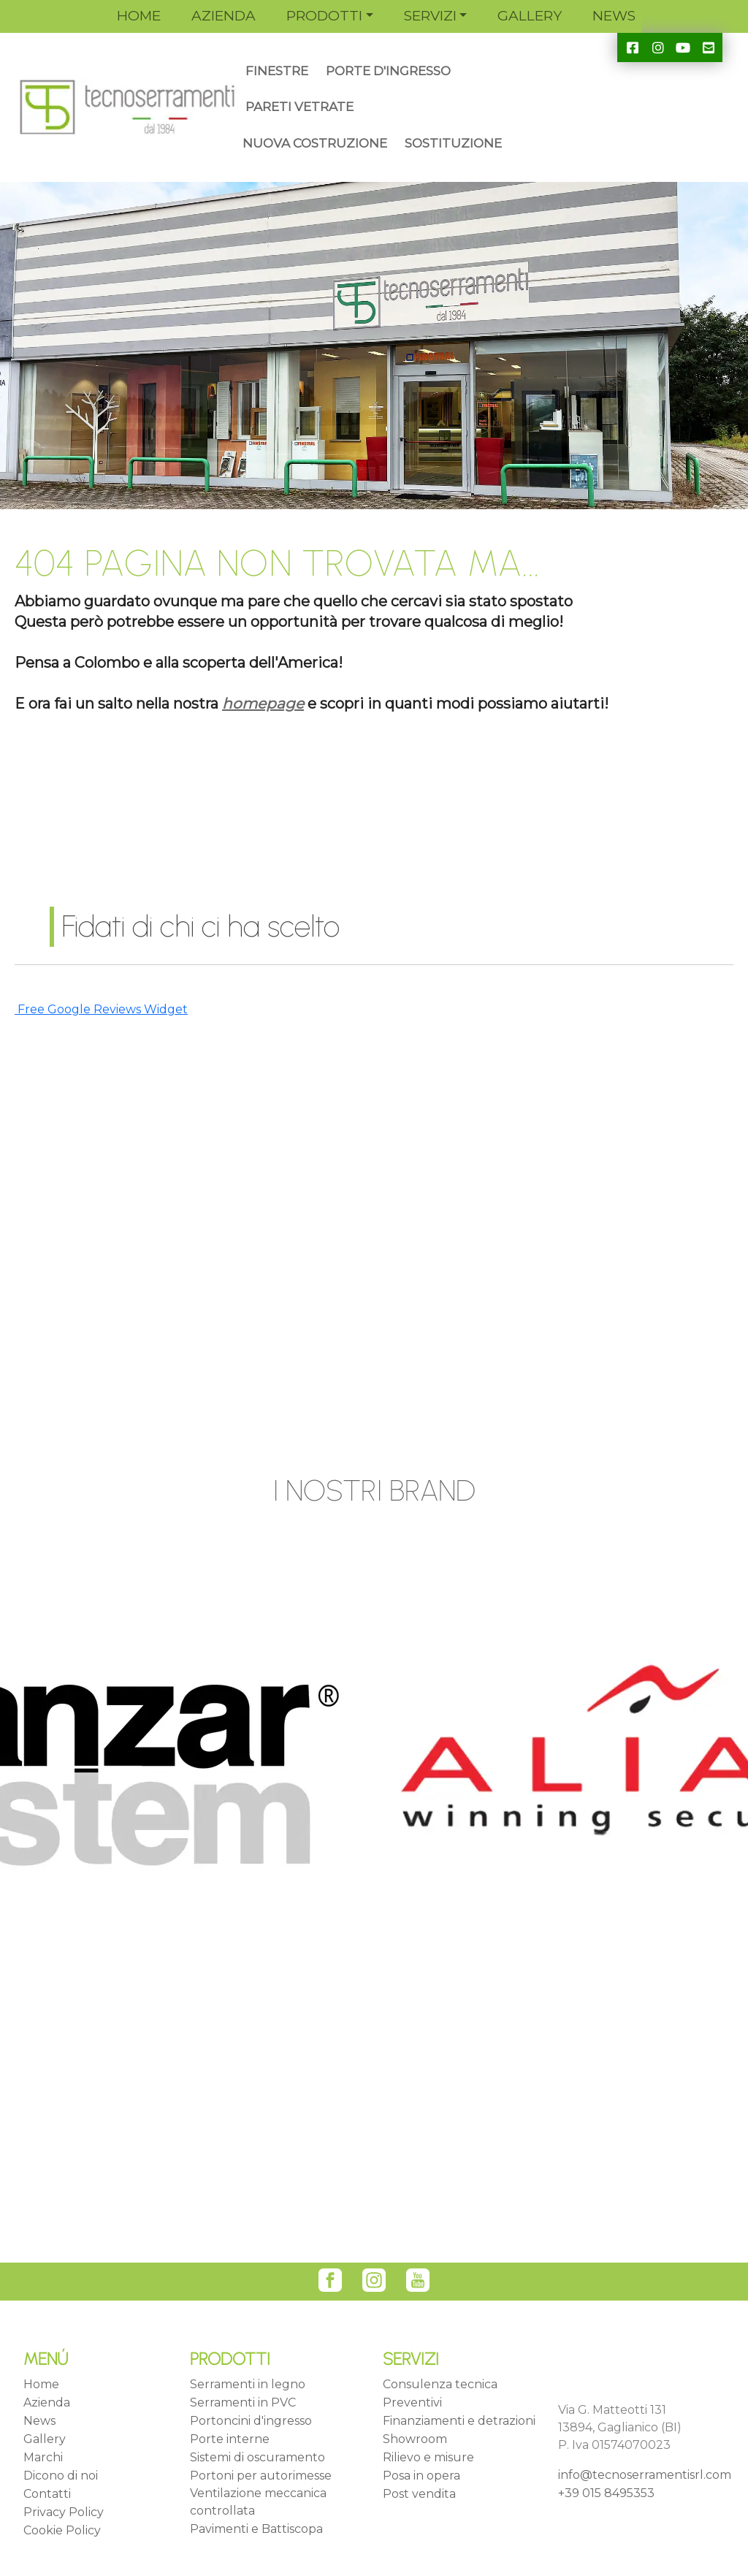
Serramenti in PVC (243, 2402)
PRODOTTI (324, 15)
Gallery (44, 2439)
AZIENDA (223, 15)
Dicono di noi (60, 2475)
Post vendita (419, 2494)
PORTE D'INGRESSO (388, 71)
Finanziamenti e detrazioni (459, 2421)
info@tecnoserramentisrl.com (644, 2475)
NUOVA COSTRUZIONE (315, 143)
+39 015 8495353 (606, 2493)
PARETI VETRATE (299, 106)
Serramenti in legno (247, 2384)
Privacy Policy (63, 2512)
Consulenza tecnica (440, 2384)
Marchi (43, 2457)
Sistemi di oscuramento (257, 2457)
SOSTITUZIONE (453, 143)
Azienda (46, 2402)
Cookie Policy (62, 2530)
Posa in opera (421, 2475)
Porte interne (230, 2439)
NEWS (614, 15)
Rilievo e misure (428, 2457)
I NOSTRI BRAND (374, 1490)
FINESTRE (276, 71)
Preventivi (412, 2402)
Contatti (47, 2494)
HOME (139, 15)
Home (41, 2384)
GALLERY (529, 15)
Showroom (415, 2439)
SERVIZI (430, 15)
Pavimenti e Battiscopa (256, 2529)
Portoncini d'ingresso (251, 2421)
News (39, 2421)
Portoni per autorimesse (261, 2475)
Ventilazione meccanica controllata (258, 2502)
